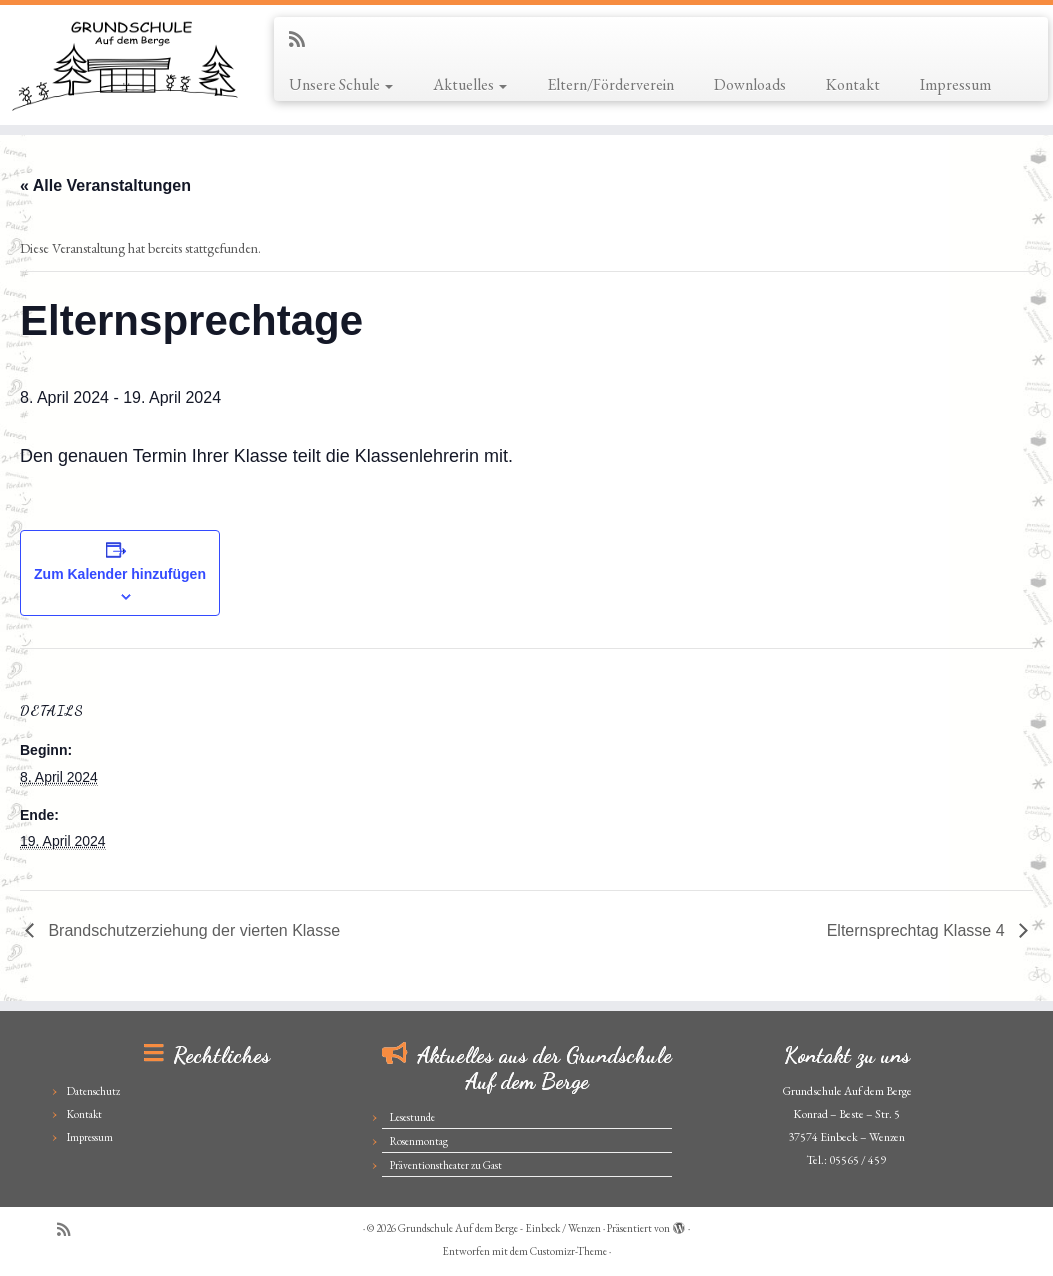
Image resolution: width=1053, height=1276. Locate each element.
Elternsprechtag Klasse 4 (918, 930)
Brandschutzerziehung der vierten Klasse (192, 930)
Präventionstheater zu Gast (446, 1165)
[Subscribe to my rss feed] (303, 39)
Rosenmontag (419, 1141)
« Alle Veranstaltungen (105, 185)
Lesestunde (412, 1117)
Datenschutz (93, 1091)
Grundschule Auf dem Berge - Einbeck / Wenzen (499, 1228)
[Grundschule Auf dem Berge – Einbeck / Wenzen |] (123, 65)
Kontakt (853, 84)
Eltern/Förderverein (610, 84)
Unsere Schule (341, 84)
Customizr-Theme (568, 1251)
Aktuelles (470, 84)
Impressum (955, 84)
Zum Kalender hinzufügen (120, 574)
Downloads (750, 84)
